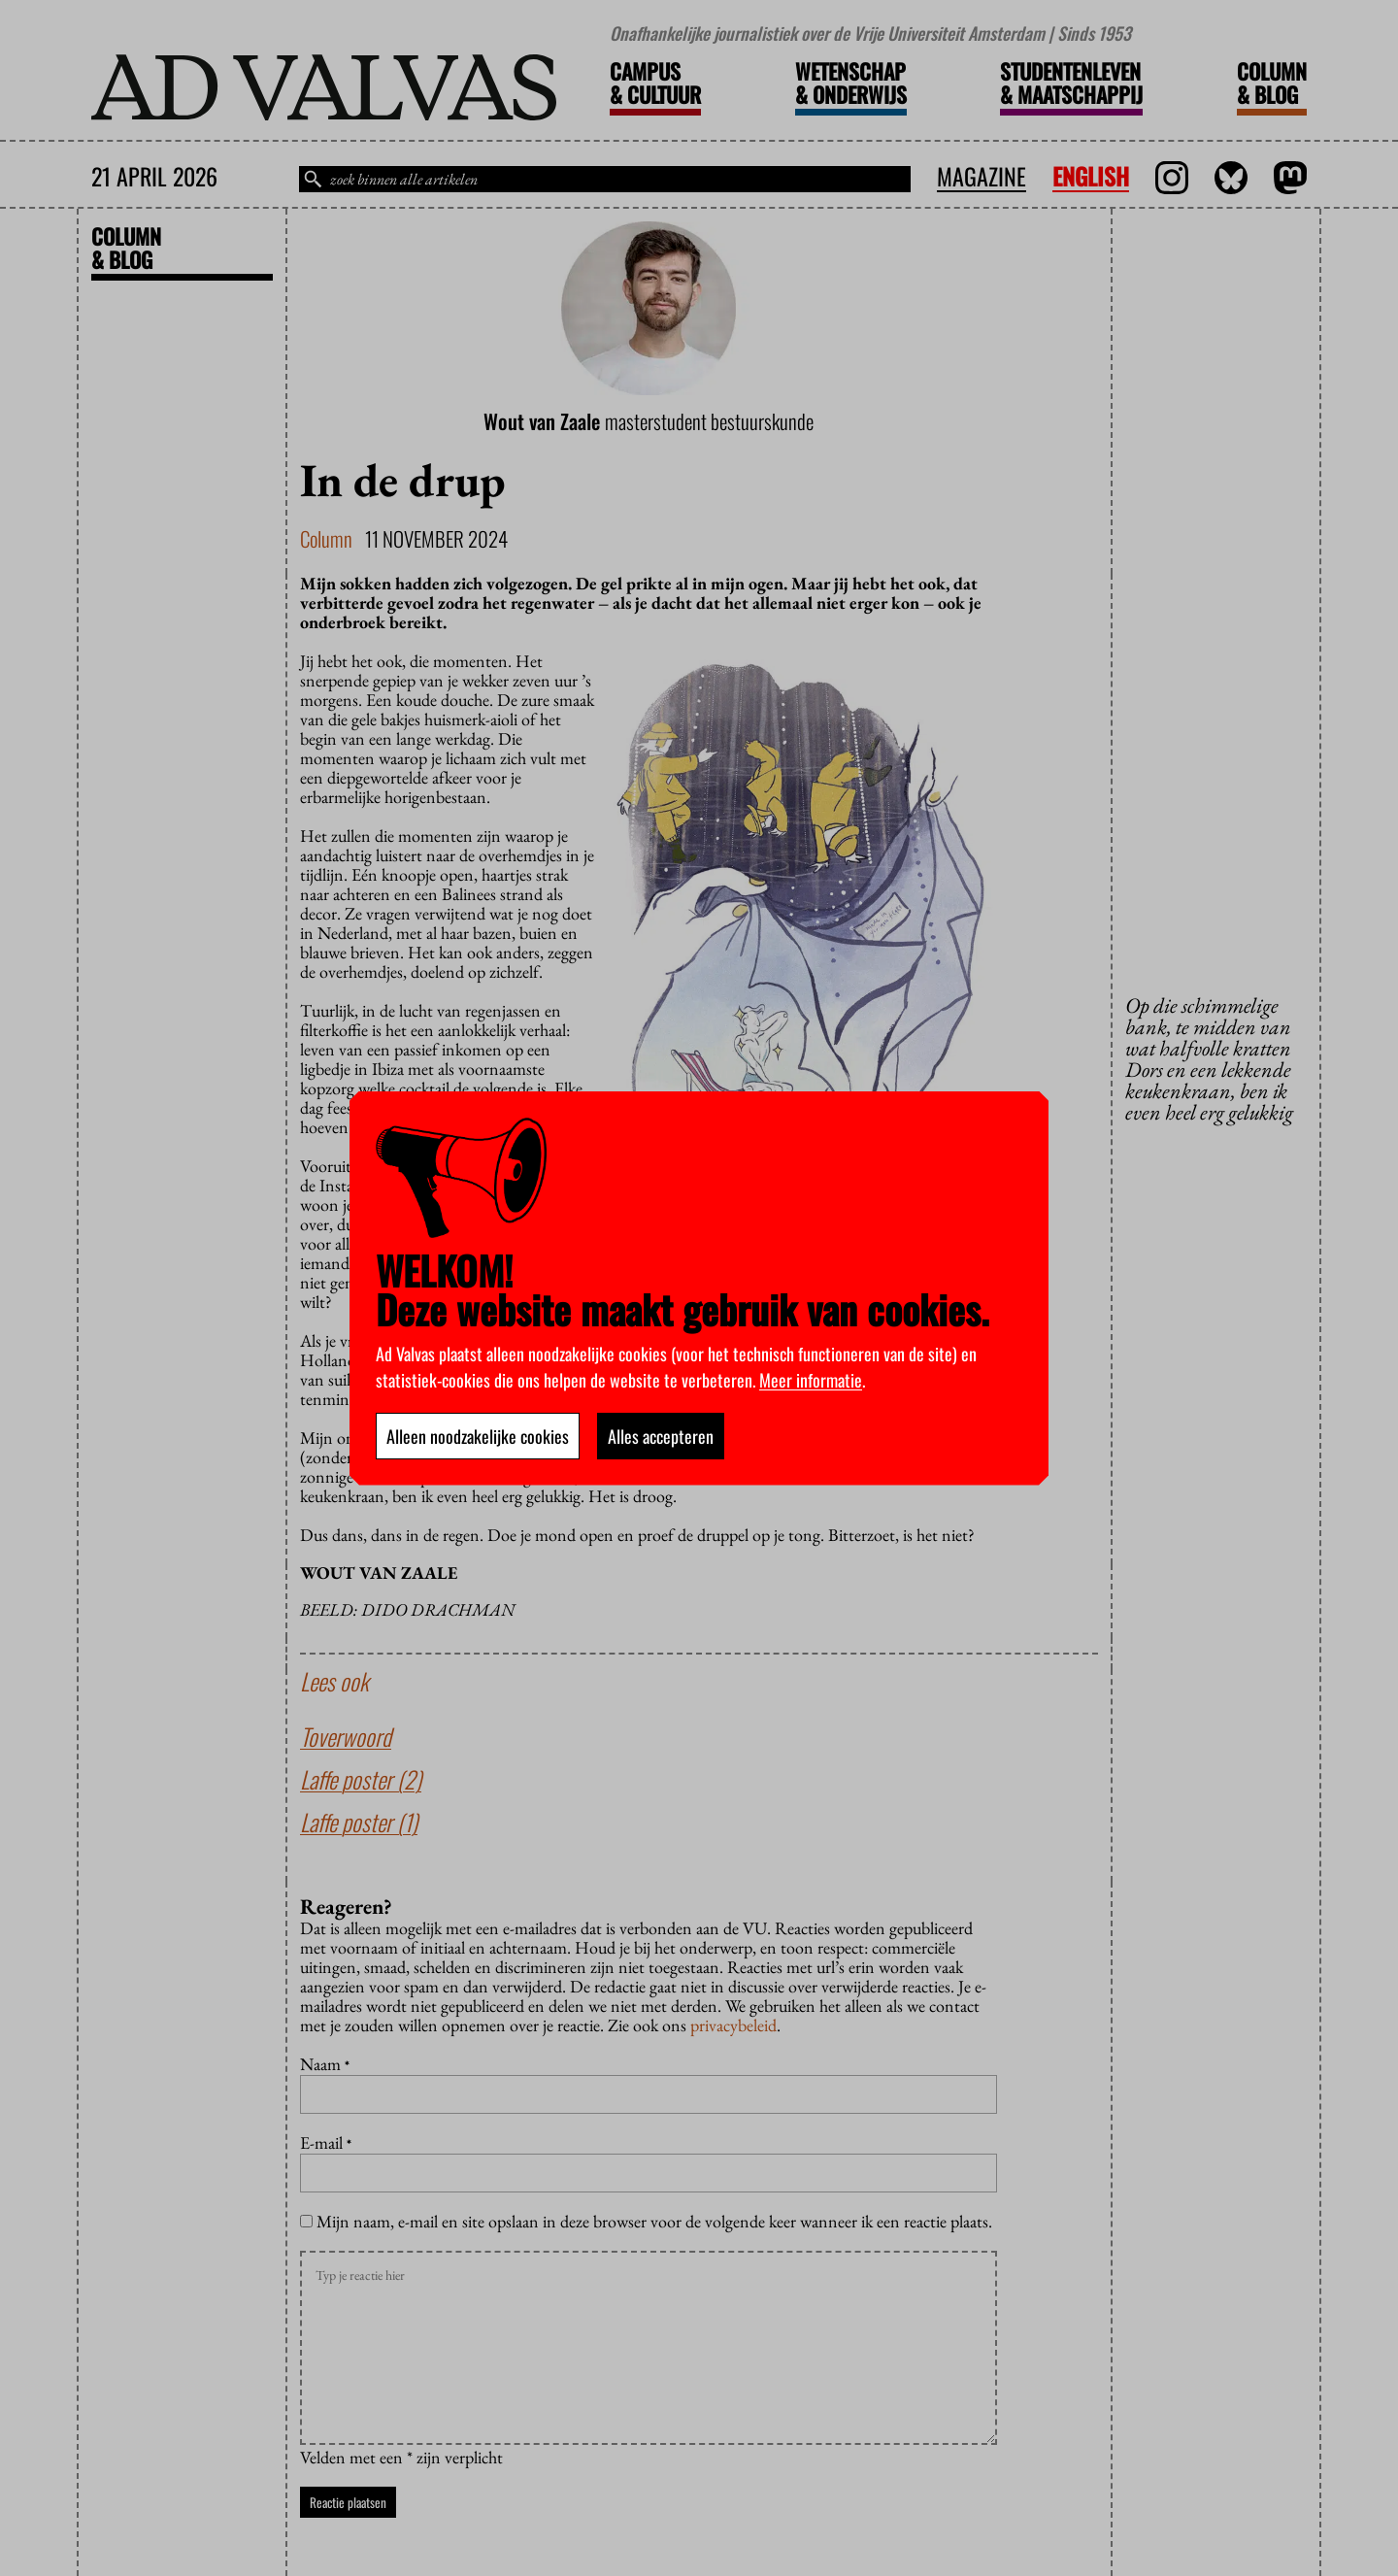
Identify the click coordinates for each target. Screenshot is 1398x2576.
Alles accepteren (661, 1436)
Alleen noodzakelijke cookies (477, 1436)
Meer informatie (810, 1379)
